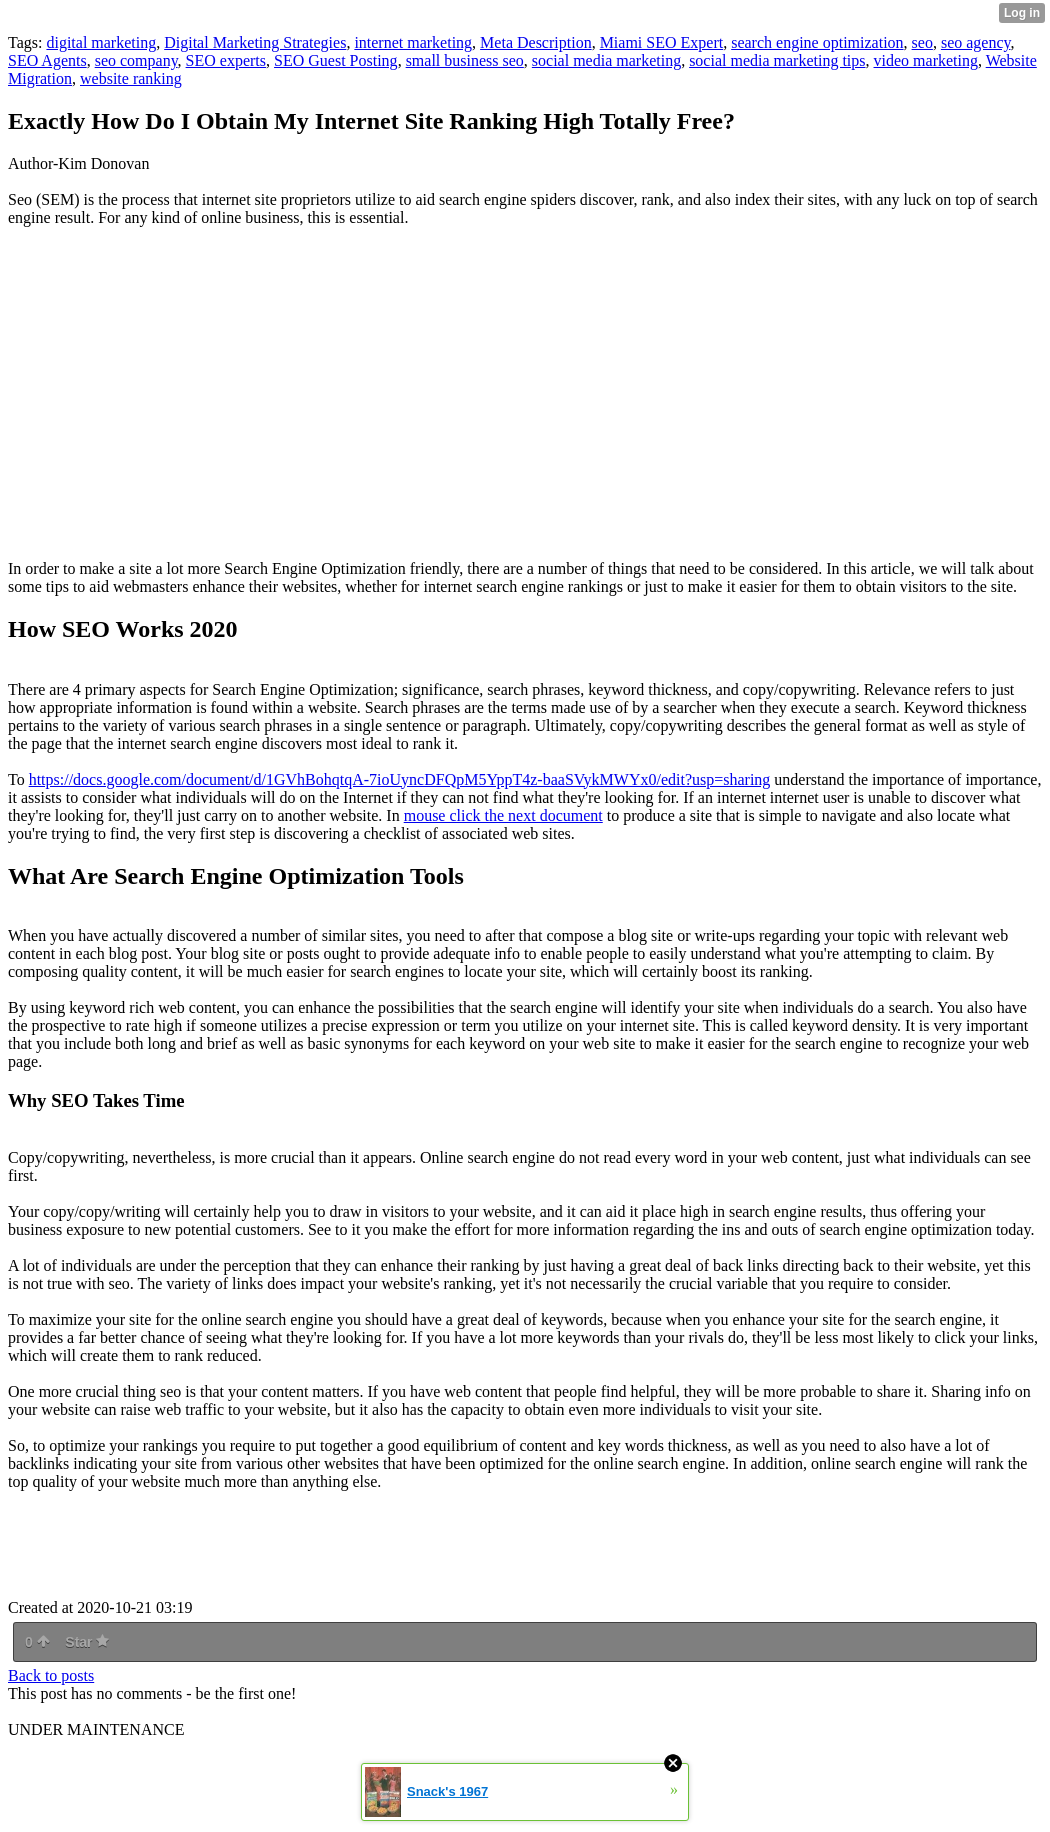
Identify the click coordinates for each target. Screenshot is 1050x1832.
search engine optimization (817, 42)
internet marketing (413, 42)
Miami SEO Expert (662, 42)
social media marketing (606, 60)
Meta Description (536, 42)
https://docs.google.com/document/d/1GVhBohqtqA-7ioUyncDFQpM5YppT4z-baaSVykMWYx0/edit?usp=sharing (400, 779)
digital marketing (101, 42)
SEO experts (226, 60)
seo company (136, 60)
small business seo (465, 60)
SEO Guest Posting (336, 60)
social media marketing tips (777, 60)
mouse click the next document (503, 815)
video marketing (926, 60)
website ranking (131, 78)
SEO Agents (47, 60)
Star (87, 1642)
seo (922, 42)
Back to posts (51, 1675)
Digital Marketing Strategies (255, 42)
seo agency (976, 42)
